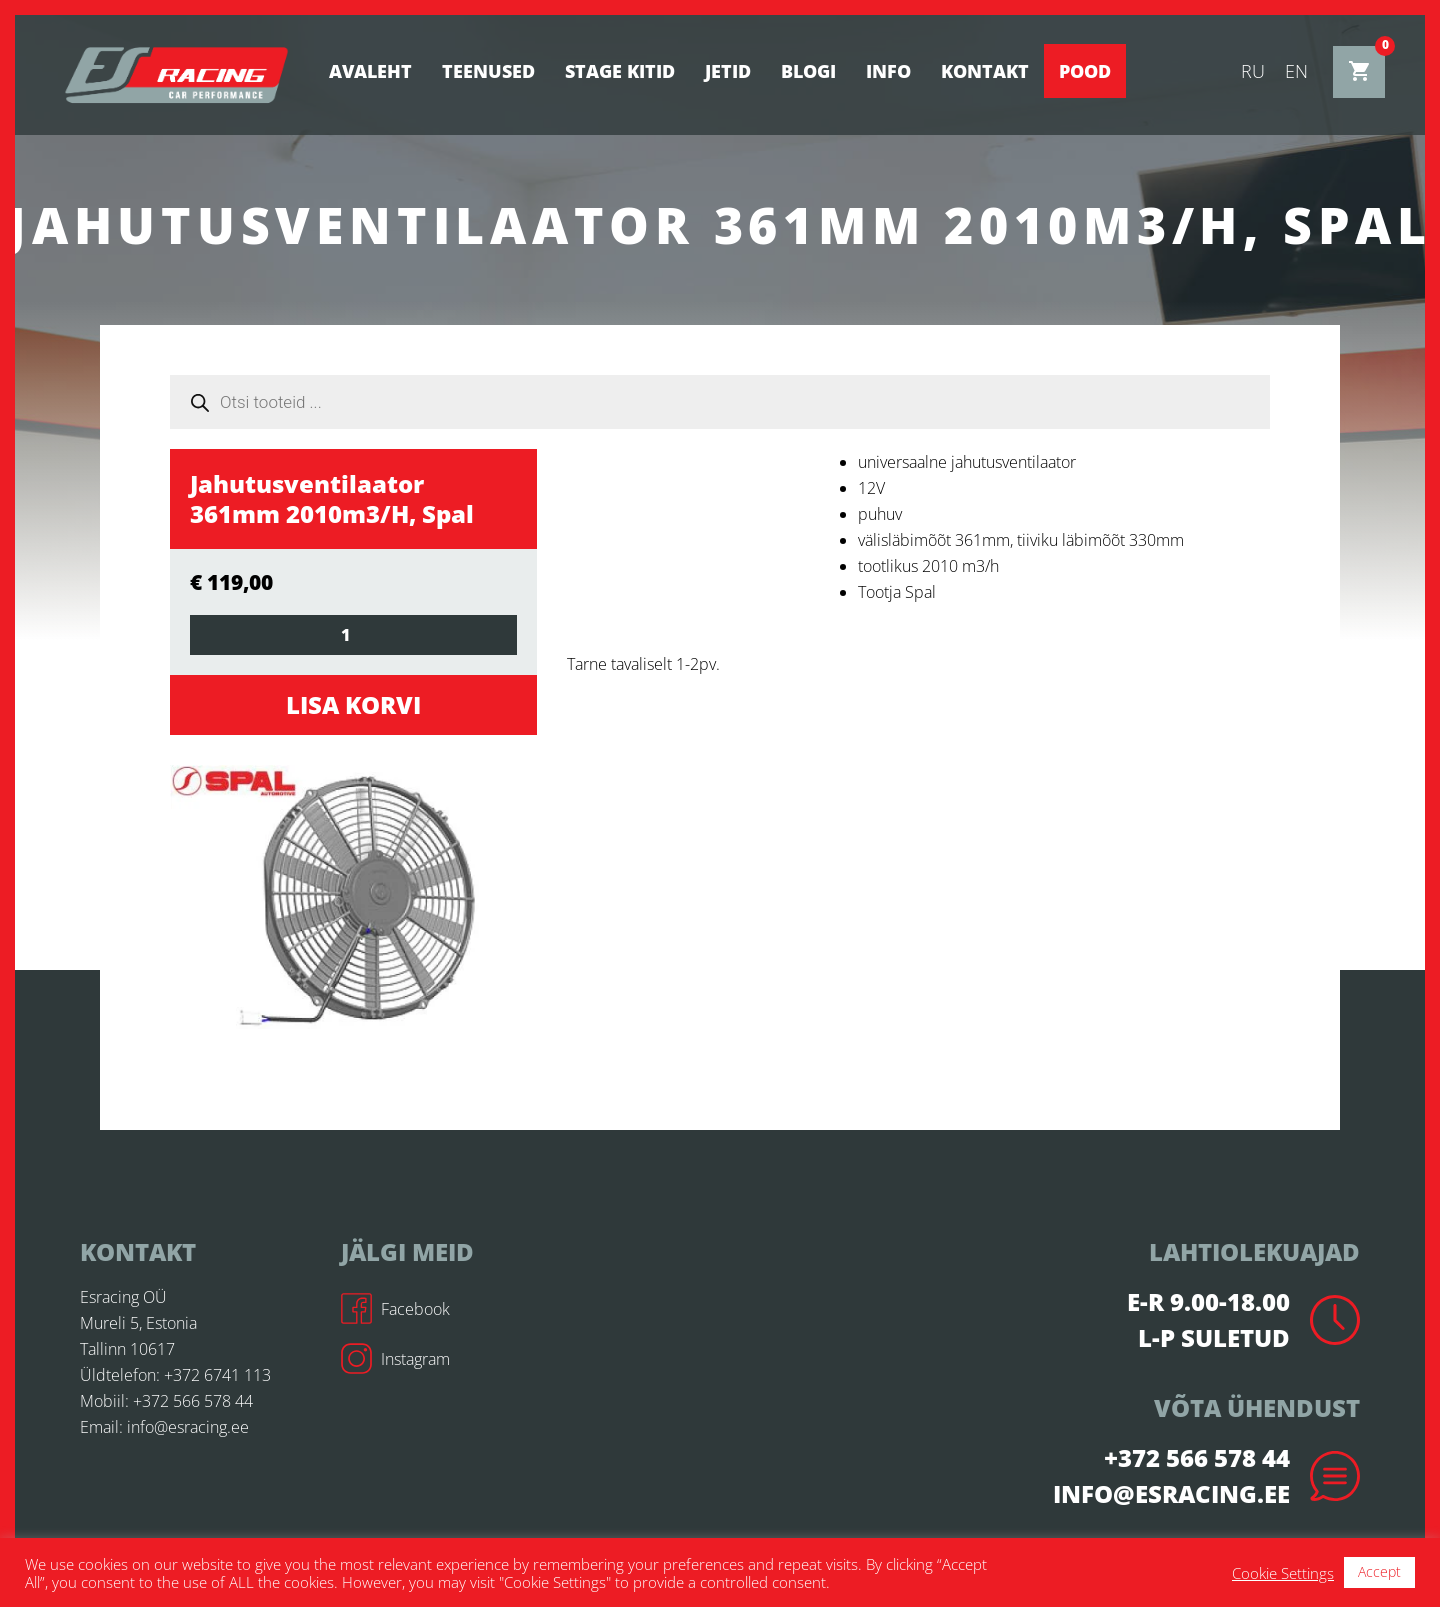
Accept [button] (1379, 1571)
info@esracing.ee (188, 1427)
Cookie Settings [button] (1283, 1573)
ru (1253, 71)
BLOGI (808, 71)
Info (888, 71)
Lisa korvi (353, 704)
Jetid (728, 71)
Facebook (395, 1309)
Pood (1085, 71)
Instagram (395, 1359)
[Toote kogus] (353, 635)
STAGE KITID (620, 71)
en (1296, 71)
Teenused (488, 71)
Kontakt (985, 71)
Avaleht (370, 71)
